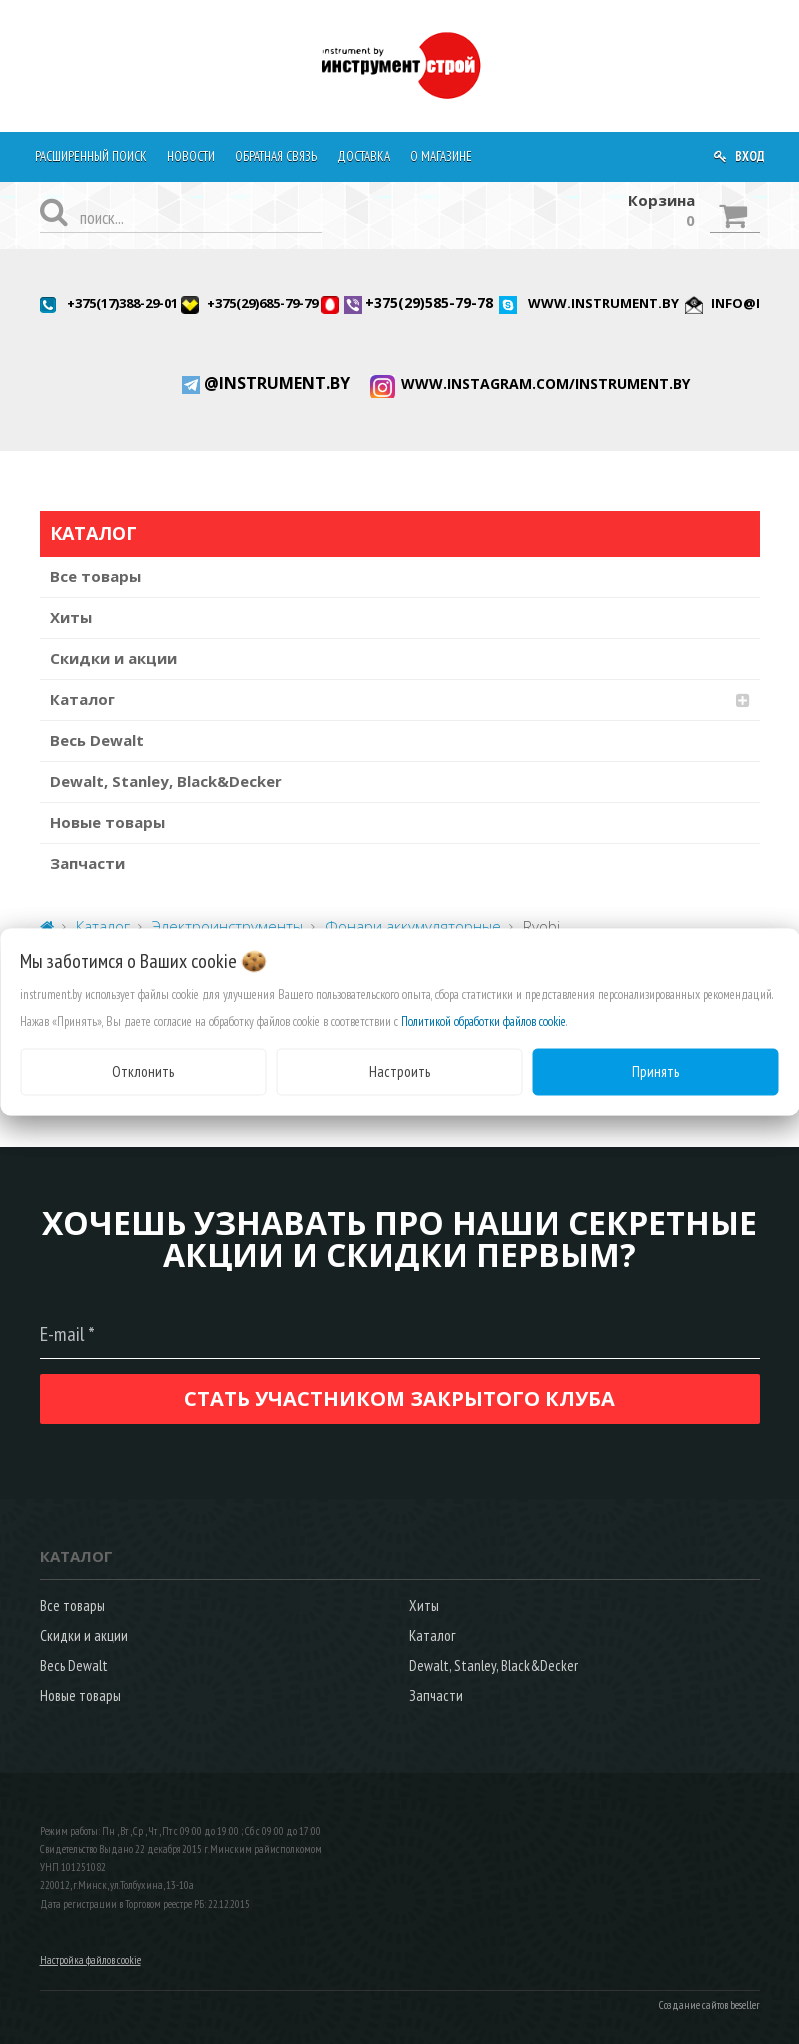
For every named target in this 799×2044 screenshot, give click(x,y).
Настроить (399, 1071)
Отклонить (143, 1071)
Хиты (71, 617)
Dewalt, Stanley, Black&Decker (166, 781)
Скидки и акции (113, 658)
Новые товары (107, 822)
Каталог (82, 699)
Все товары (95, 576)
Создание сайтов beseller (709, 2005)
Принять (655, 1071)
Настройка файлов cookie (90, 1960)
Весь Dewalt (97, 740)
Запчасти (87, 863)
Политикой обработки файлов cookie (483, 1021)
